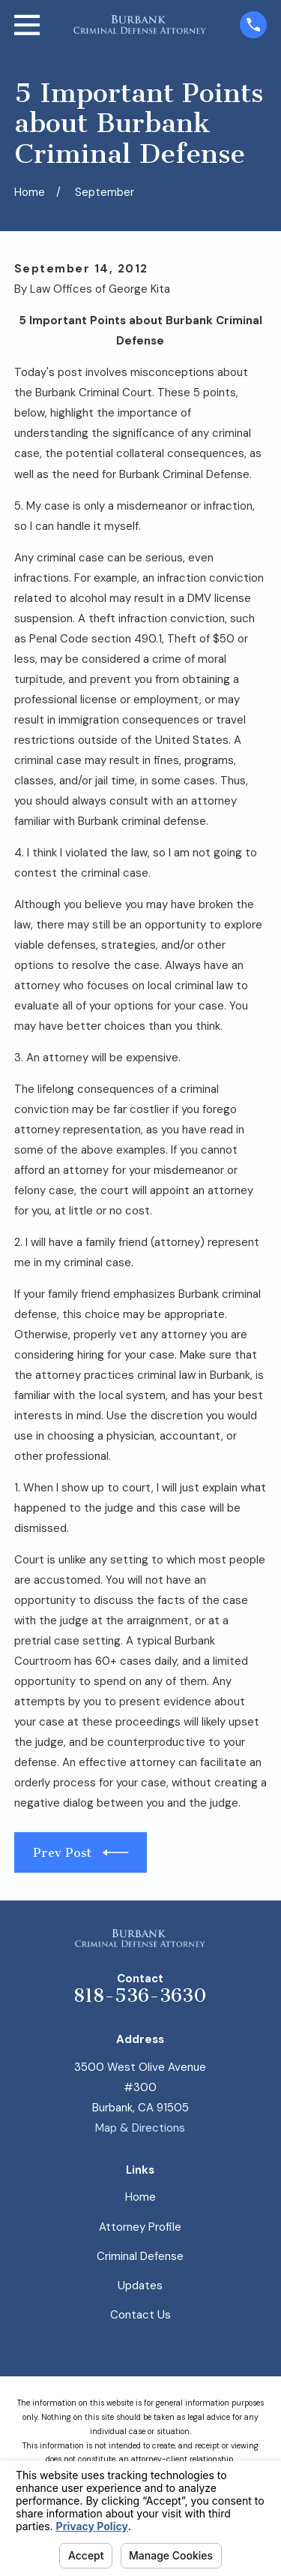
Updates (140, 2285)
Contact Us (140, 2314)
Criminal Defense (140, 2256)
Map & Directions (140, 2127)
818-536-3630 (140, 1995)
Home (140, 2196)
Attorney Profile (140, 2226)
